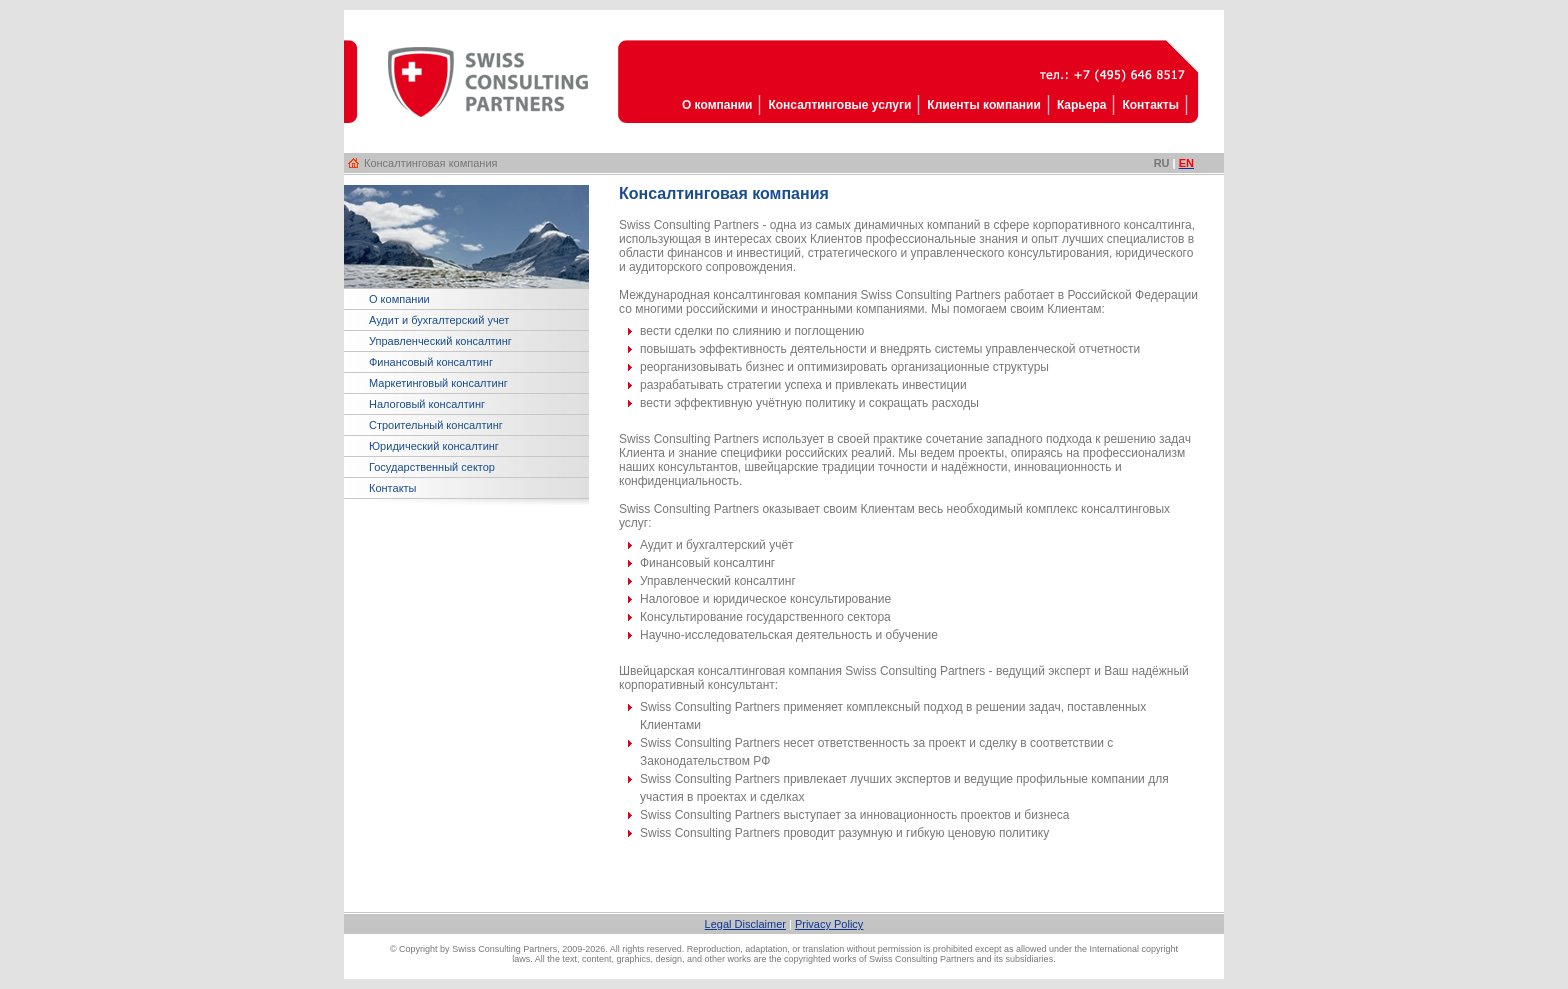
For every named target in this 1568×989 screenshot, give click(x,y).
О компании (399, 299)
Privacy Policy (829, 924)
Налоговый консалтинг (427, 404)
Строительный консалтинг (436, 425)
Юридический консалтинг (434, 446)
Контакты (393, 488)
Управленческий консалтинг (440, 341)
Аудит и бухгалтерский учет (439, 320)
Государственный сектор (432, 467)
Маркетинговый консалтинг (438, 383)
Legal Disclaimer (745, 924)
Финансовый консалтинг (431, 362)
